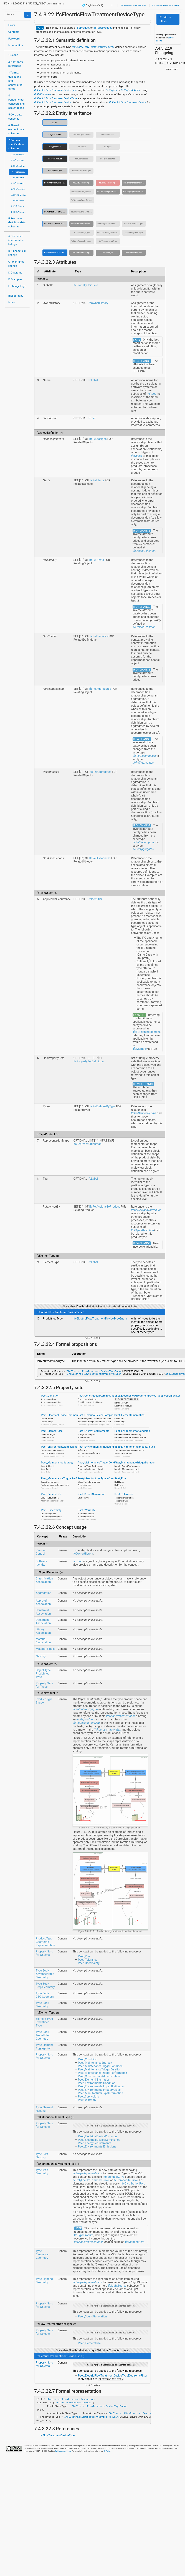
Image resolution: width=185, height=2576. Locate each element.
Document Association (43, 1622)
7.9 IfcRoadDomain (19, 200)
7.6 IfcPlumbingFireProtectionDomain (19, 183)
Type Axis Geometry (42, 2172)
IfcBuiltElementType (81, 183)
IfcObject (107, 146)
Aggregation (43, 1594)
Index (11, 302)
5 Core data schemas (15, 116)
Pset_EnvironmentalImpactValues (135, 1447)
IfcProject (111, 90)
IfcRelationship (107, 134)
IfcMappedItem (85, 1720)
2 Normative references (15, 63)
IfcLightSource (117, 2286)
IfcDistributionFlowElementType (55, 212)
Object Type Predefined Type (43, 1675)
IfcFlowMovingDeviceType (108, 232)
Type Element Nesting (44, 2110)
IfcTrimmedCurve (98, 2181)
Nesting (40, 1657)
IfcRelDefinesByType (102, 1106)
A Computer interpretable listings (16, 240)
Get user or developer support (165, 5)
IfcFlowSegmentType (134, 232)
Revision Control (41, 1553)
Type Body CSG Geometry (45, 1996)
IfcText (92, 418)
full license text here (63, 2452)
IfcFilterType (107, 252)
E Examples (15, 279)
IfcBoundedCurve (113, 2178)
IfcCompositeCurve (125, 2181)
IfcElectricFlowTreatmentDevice (52, 102)
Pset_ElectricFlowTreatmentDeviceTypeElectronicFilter (147, 1396)
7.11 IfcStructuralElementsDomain (19, 212)
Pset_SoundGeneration (91, 1495)
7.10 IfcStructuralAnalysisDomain (19, 206)
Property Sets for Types (44, 1686)
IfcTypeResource (107, 158)
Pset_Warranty (86, 1511)
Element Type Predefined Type (44, 2023)
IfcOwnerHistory (98, 303)
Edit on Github (165, 19)
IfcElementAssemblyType (134, 183)
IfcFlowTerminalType (108, 241)
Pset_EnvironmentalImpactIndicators (100, 1447)
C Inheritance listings (16, 263)
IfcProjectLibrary (130, 90)
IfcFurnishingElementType (108, 191)
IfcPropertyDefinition (81, 134)
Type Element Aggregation (44, 2047)
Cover (11, 25)
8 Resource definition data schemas (17, 222)
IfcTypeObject (55, 146)
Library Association (43, 1632)
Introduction (15, 45)
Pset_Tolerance (124, 1495)
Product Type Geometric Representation (45, 1943)
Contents (13, 31)
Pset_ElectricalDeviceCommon (59, 1416)
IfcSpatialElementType (81, 170)
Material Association (43, 1641)
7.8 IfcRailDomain (19, 195)
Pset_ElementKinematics (130, 1416)
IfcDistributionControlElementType (82, 212)
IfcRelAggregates (100, 688)
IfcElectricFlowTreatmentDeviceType (93, 47)
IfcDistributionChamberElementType (82, 223)
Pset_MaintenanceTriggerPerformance (64, 1479)
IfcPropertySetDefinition (89, 1061)
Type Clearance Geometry (42, 2255)
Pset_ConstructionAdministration (98, 1396)
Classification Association (44, 1581)
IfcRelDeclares (42, 94)
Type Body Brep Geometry (45, 1986)
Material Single (45, 1650)
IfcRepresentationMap (88, 1144)
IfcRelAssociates (99, 858)
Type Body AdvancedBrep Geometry (45, 1975)
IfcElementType (55, 170)
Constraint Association (43, 1613)
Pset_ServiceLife (51, 1495)
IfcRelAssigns (98, 439)
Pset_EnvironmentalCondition (132, 1432)
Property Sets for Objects (44, 1954)
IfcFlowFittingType (82, 232)
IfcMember (140, 1048)
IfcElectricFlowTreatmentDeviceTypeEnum (100, 1318)
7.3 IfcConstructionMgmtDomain (19, 166)
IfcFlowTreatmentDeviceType (55, 223)
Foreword (14, 38)
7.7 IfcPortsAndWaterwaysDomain (19, 189)
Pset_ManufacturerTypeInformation (99, 1479)
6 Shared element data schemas (16, 129)
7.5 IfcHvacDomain (19, 177)
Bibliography (15, 295)
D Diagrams (15, 272)
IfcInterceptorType (133, 252)
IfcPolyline (79, 2181)
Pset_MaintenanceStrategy (57, 1463)
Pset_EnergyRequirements (93, 1432)
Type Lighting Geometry (44, 2281)
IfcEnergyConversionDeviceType (108, 223)
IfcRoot (55, 122)
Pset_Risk (120, 1479)
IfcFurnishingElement (146, 1032)
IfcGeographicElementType (134, 191)
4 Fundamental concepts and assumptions (16, 101)
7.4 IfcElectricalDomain (20, 172)
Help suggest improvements (133, 5)
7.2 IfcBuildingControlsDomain (19, 160)
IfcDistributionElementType (55, 183)
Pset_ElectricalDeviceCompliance (98, 1416)
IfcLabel (93, 380)
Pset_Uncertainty (51, 1511)
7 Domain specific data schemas (16, 144)
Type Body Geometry (42, 2005)
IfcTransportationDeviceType (82, 200)
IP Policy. (107, 2452)
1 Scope (13, 55)
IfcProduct (83, 27)
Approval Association (43, 1603)
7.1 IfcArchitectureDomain (19, 154)
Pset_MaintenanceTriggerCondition (99, 1463)
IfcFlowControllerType (133, 223)
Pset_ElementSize (52, 1432)
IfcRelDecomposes (144, 756)
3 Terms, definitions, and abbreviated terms (15, 80)
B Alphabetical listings (17, 253)
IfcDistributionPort (133, 2184)
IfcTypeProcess (81, 158)
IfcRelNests (97, 480)
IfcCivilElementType (107, 183)
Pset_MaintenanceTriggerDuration (135, 1463)
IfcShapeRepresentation (121, 1717)
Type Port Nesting (42, 2156)
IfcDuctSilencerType (81, 252)
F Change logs (17, 286)
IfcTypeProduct (102, 27)
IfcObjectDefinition (55, 134)
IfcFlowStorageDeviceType (82, 241)
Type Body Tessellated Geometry (43, 2036)
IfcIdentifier (95, 899)
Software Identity (41, 1564)
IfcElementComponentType (82, 191)
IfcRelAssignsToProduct (104, 1206)
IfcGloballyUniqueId (86, 285)
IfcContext (81, 146)
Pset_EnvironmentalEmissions (59, 1447)
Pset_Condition (50, 1396)
